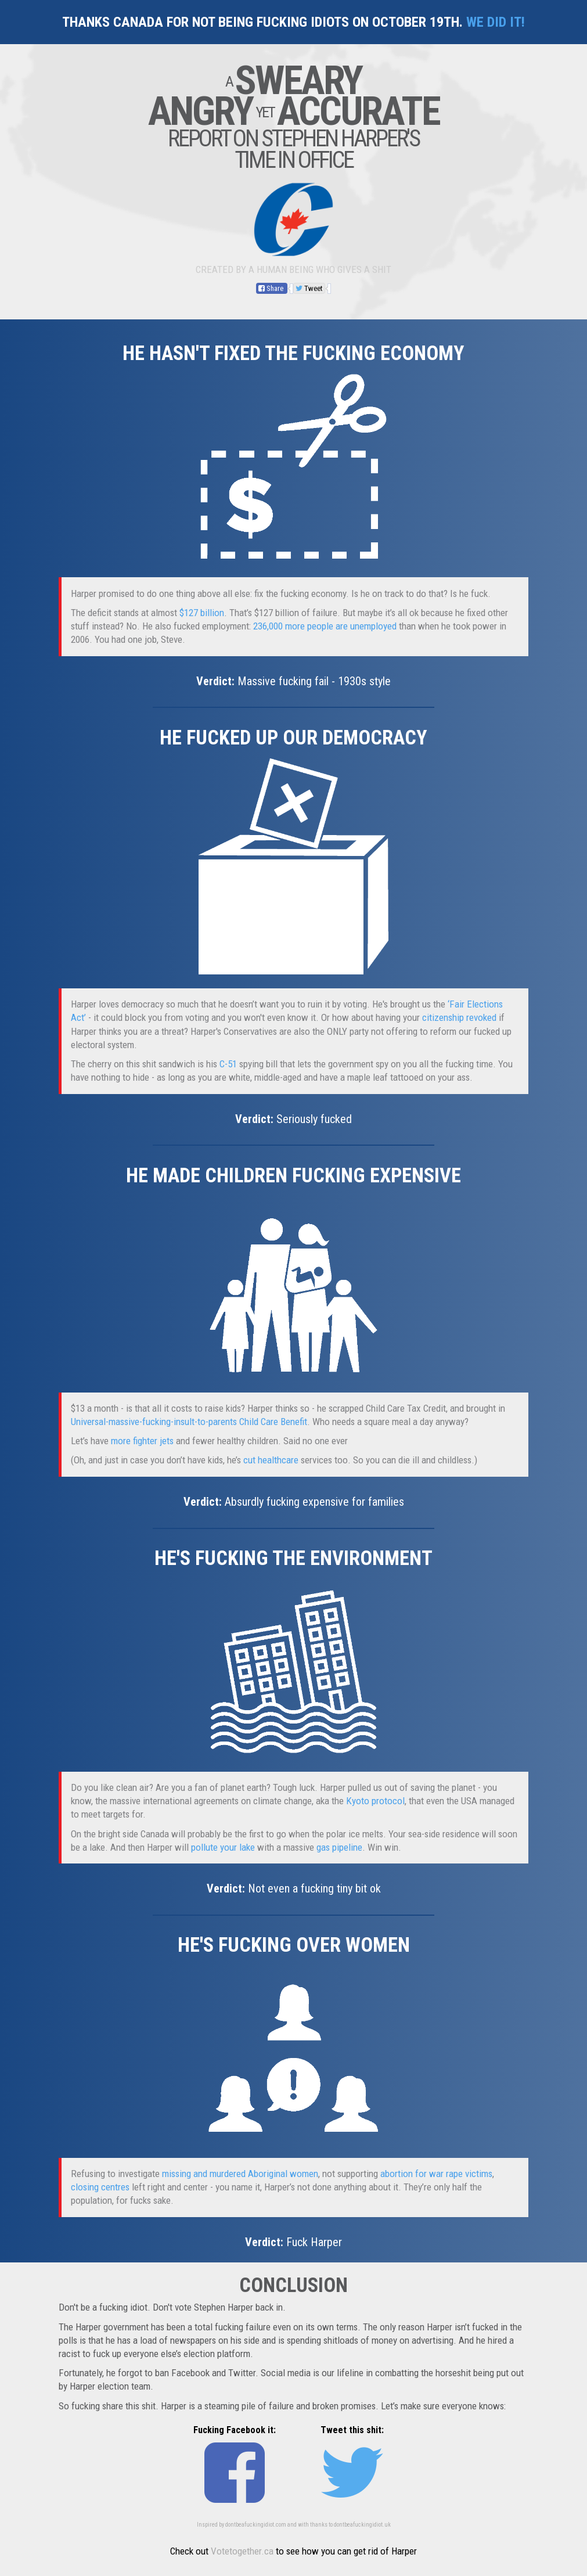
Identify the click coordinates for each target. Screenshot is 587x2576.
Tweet (309, 288)
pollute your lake (223, 1847)
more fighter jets (142, 1441)
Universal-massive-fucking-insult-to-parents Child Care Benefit (189, 1421)
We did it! (495, 22)
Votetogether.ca (242, 2551)
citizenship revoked (459, 1017)
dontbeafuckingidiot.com (255, 2524)
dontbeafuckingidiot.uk (362, 2524)
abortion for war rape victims (436, 2173)
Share (271, 288)
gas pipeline (339, 1847)
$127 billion (201, 612)
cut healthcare (270, 1460)
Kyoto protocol (375, 1801)
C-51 (228, 1064)
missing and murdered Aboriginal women (240, 2173)
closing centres (100, 2187)
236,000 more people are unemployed (325, 626)
